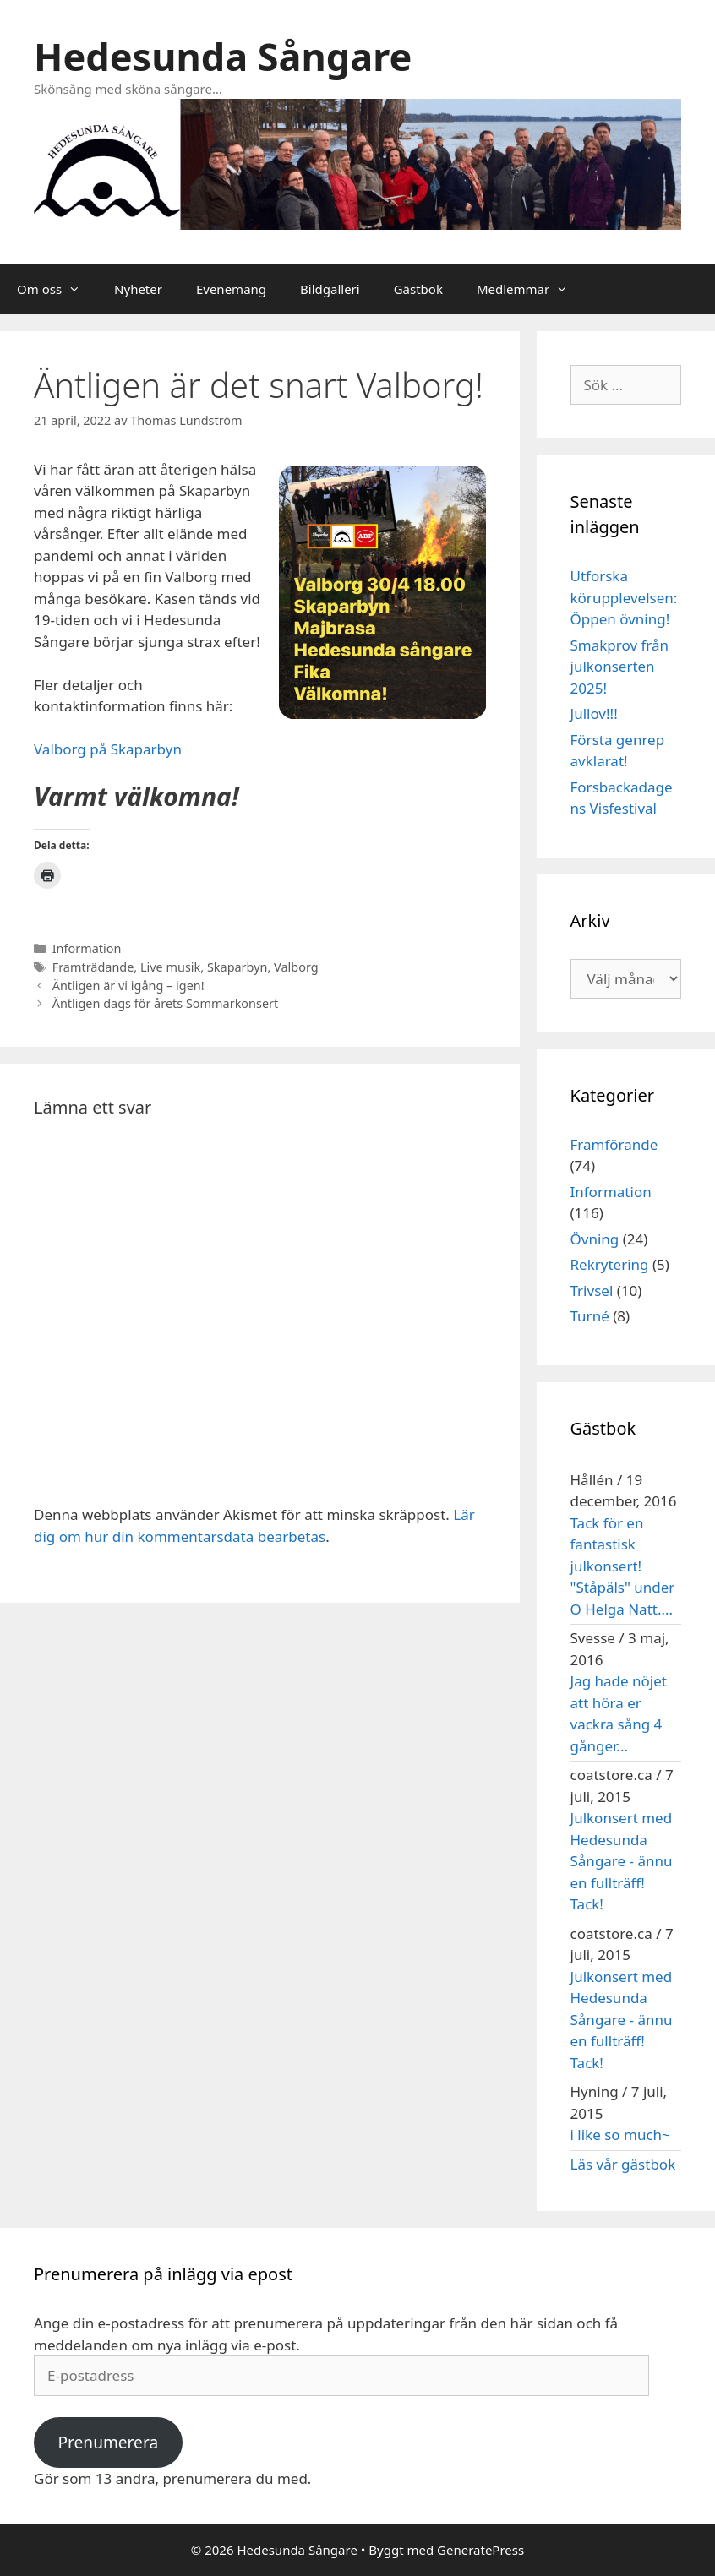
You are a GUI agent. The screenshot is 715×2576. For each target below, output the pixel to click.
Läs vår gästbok (623, 2164)
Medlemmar (531, 289)
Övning (594, 1239)
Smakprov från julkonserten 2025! (619, 666)
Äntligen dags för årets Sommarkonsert (165, 1003)
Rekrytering (609, 1264)
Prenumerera (107, 2442)
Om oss (57, 289)
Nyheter (138, 288)
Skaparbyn (237, 967)
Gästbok (418, 288)
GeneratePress (480, 2549)
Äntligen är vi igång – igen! (128, 986)
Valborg (296, 967)
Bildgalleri (330, 288)
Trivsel (592, 1290)
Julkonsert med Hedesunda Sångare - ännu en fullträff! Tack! (621, 1861)
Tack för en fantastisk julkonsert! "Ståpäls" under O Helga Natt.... (622, 1566)
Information (87, 948)
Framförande (614, 1144)
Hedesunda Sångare (223, 56)
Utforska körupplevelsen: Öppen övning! (624, 597)
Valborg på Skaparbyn (108, 749)
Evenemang (231, 288)
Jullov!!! (594, 713)
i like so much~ (620, 2134)
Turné (589, 1316)
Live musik (170, 967)
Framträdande (93, 967)
